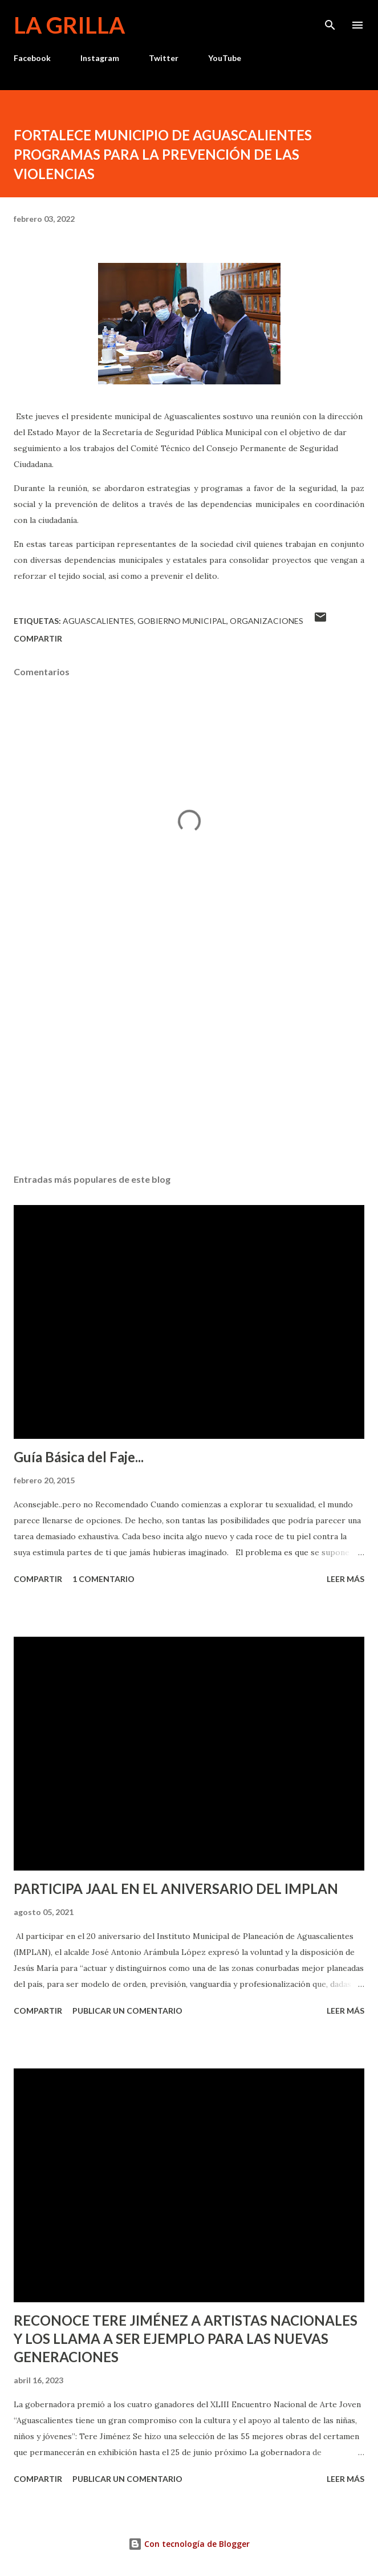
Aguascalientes (98, 621)
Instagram (99, 58)
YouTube (224, 58)
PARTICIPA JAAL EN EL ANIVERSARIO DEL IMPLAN (176, 1888)
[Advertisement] (189, 1057)
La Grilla (69, 25)
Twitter (163, 58)
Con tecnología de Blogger (189, 2543)
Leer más (345, 1579)
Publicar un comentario (127, 2010)
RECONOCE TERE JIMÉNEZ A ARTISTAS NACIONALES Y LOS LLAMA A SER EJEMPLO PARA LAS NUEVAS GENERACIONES (185, 2338)
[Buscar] (330, 20)
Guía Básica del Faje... (79, 1457)
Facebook (32, 58)
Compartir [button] (38, 638)
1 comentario (103, 1579)
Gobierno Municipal (181, 621)
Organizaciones (266, 621)
